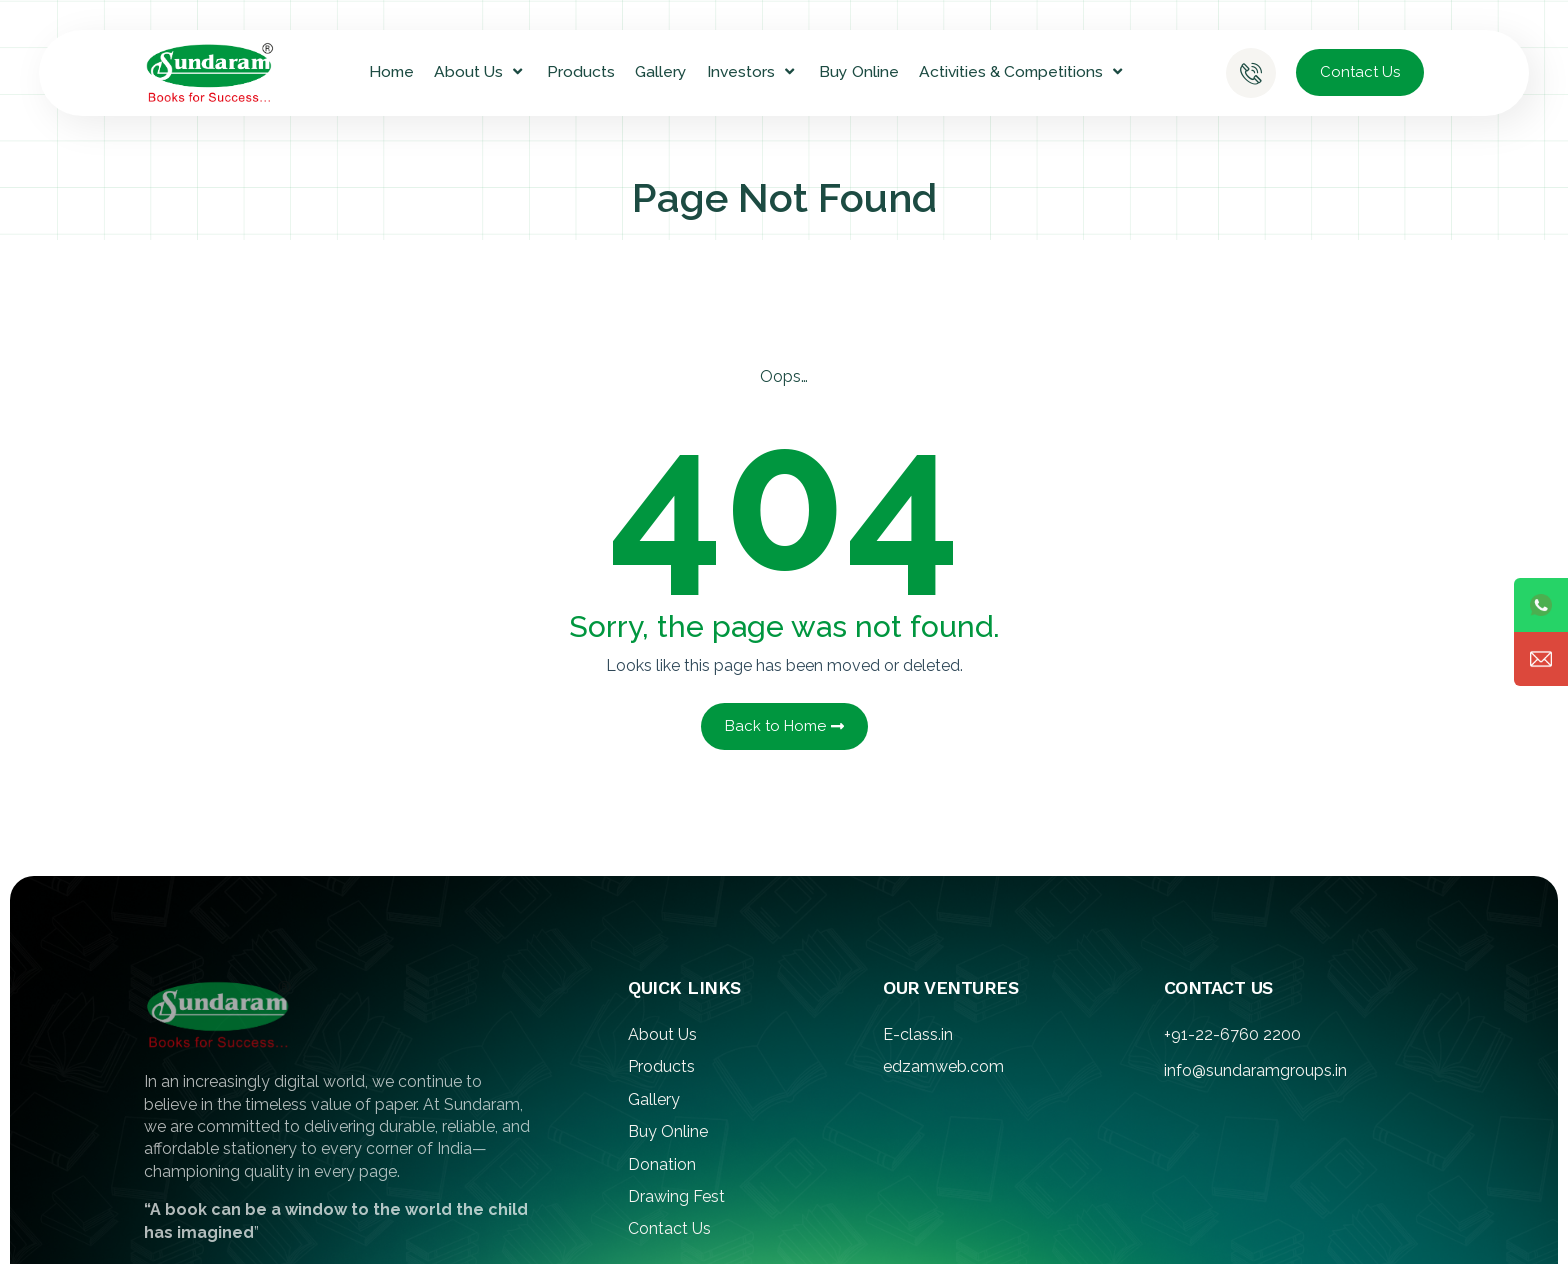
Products (581, 71)
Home (391, 71)
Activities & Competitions (1023, 72)
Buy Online (859, 71)
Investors (753, 72)
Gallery (661, 71)
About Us (480, 72)
